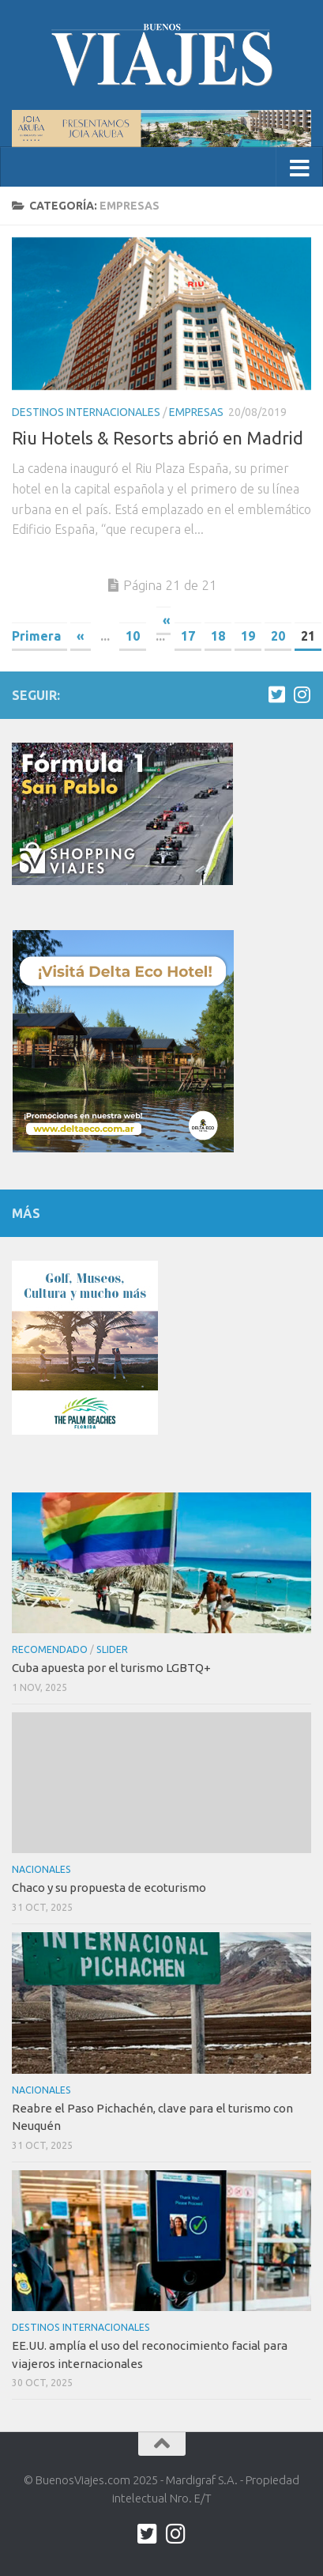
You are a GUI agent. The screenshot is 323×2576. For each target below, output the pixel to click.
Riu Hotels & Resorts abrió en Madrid (157, 438)
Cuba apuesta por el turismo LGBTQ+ (111, 1667)
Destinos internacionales (86, 412)
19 (248, 636)
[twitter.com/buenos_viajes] (276, 694)
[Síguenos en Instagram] (301, 694)
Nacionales (41, 1869)
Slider (112, 1649)
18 (218, 636)
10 (133, 636)
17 (188, 636)
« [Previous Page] (81, 636)
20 (278, 636)
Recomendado (50, 1649)
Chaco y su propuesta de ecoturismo (109, 1887)
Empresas (196, 412)
